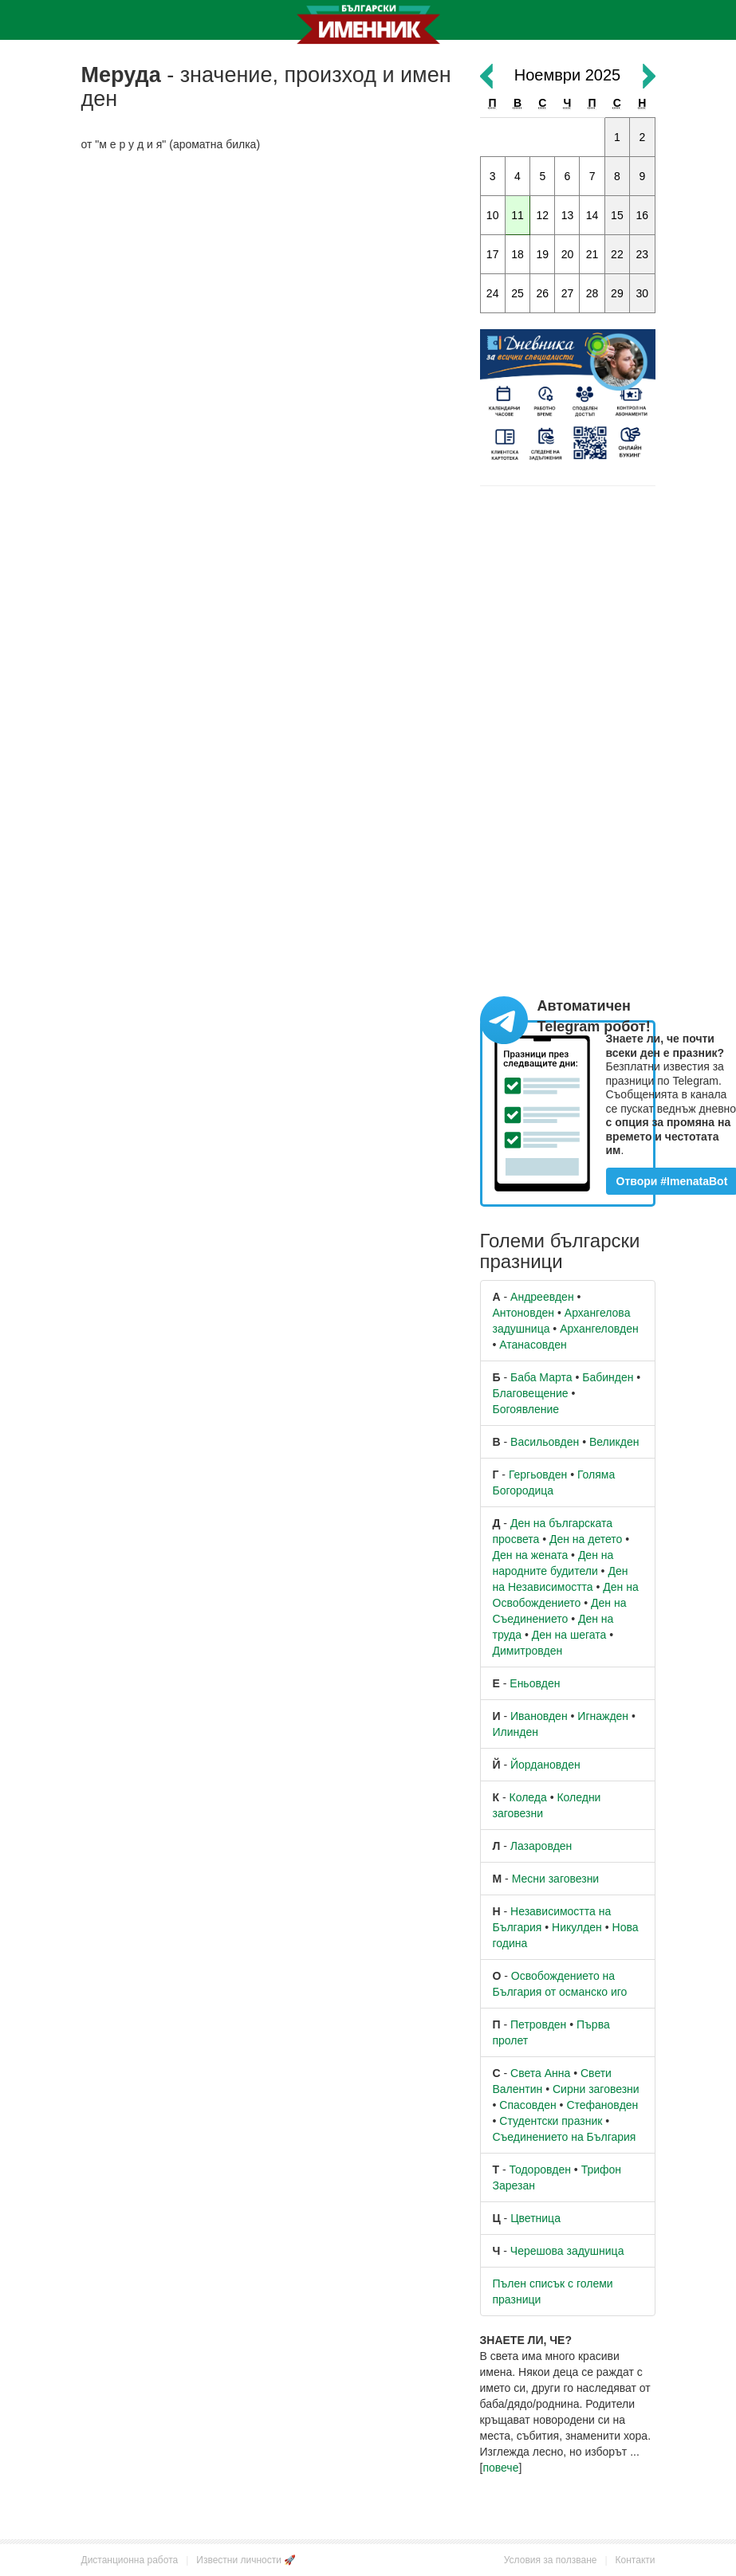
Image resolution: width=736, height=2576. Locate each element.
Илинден (515, 1732)
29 (617, 293)
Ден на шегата (569, 1634)
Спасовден (527, 2105)
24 (492, 293)
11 (517, 215)
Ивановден (539, 1716)
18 (517, 254)
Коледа (528, 1797)
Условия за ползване (550, 2560)
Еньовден (535, 1683)
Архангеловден (599, 1328)
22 (617, 254)
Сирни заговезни (596, 2089)
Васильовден (544, 1441)
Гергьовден (538, 1474)
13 (567, 215)
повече (500, 2467)
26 (542, 293)
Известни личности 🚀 (246, 2560)
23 (642, 254)
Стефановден (602, 2105)
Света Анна (540, 2073)
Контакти (635, 2560)
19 (542, 254)
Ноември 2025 (567, 75)
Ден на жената (531, 1555)
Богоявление (526, 1409)
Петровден (538, 2024)
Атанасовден (533, 1344)
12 (542, 215)
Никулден (577, 1927)
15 (617, 215)
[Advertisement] (268, 279)
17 (492, 254)
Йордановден (545, 1764)
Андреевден (542, 1296)
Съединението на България (564, 2136)
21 (592, 254)
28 (592, 293)
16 (642, 215)
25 (517, 293)
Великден (614, 1441)
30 (642, 293)
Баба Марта (541, 1377)
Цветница (535, 2218)
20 (567, 254)
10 (492, 215)
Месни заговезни (556, 1878)
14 (592, 215)
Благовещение (531, 1393)
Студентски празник (550, 2121)
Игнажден (602, 1716)
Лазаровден (541, 1846)
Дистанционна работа (130, 2560)
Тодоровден (540, 2169)
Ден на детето (585, 1539)
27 (567, 293)
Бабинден (607, 1377)
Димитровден (528, 1650)
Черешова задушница (567, 2250)
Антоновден (524, 1312)
